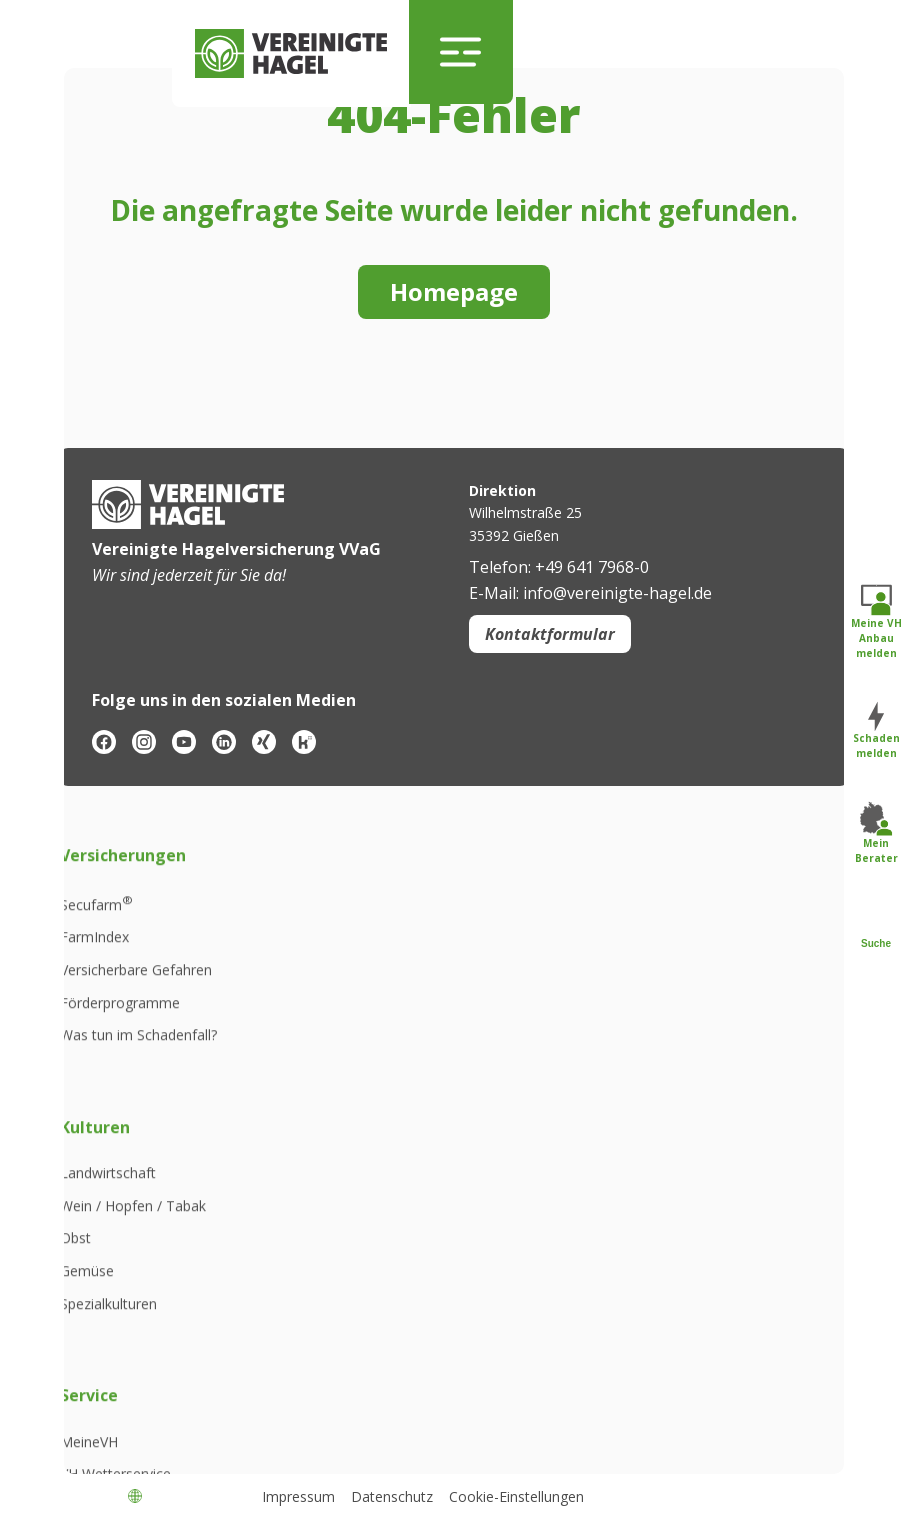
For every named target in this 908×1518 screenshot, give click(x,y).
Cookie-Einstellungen (516, 1496)
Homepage (454, 291)
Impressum (298, 1496)
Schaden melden (876, 731)
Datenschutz (392, 1496)
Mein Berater (876, 834)
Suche (876, 928)
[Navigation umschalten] (462, 52)
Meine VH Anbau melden (876, 622)
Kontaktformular (550, 634)
